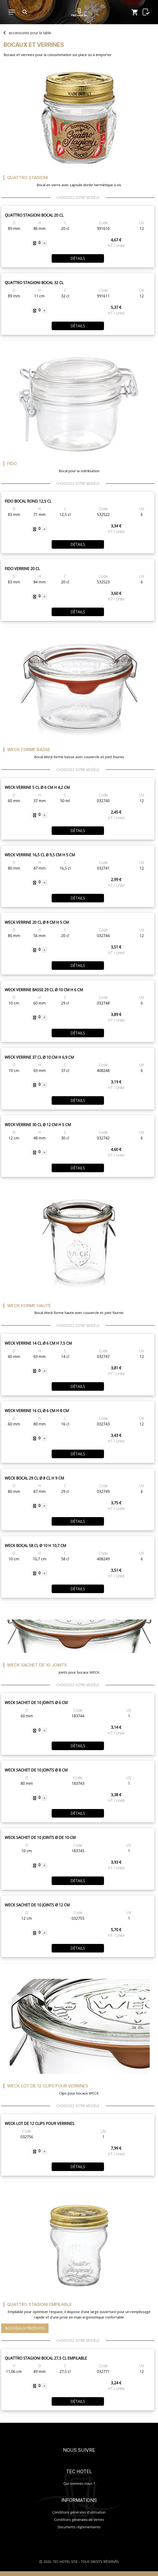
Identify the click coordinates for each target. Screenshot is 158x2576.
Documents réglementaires (79, 2527)
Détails (78, 258)
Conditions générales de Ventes (79, 2519)
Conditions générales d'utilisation (79, 2512)
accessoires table (30, 32)
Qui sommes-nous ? (79, 2483)
